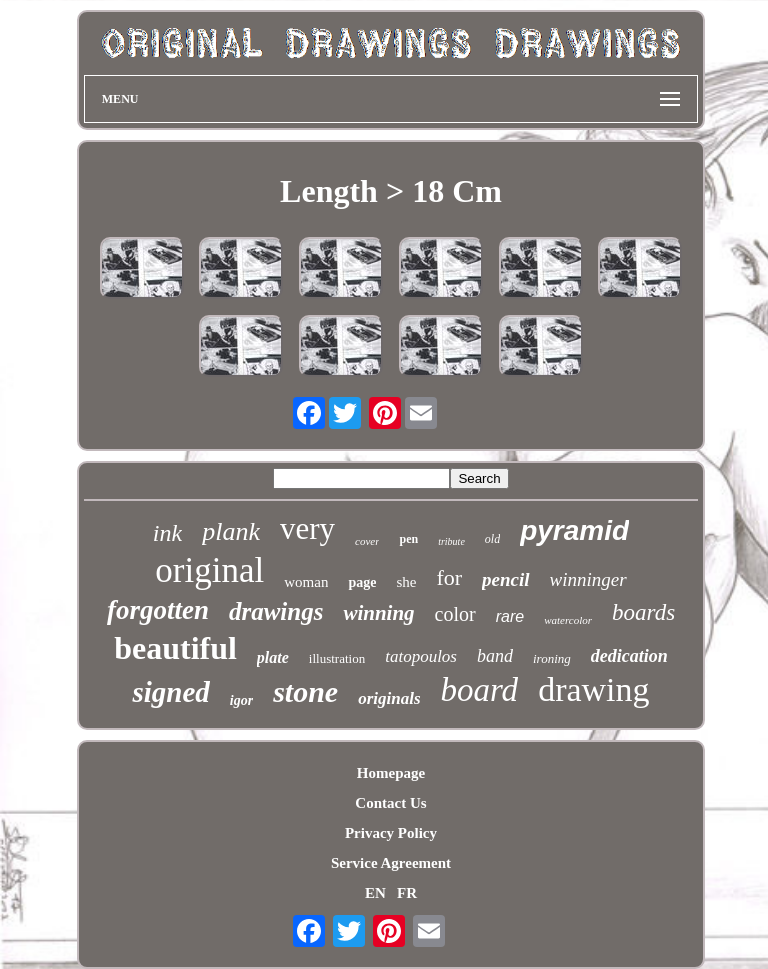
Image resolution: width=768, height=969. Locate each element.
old (492, 539)
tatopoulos (421, 656)
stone (305, 691)
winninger (588, 579)
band (495, 656)
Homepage (391, 773)
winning (378, 613)
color (455, 614)
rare (510, 616)
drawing (593, 689)
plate (273, 657)
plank (231, 531)
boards (643, 612)
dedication (629, 656)
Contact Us (390, 803)
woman (306, 582)
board (480, 690)
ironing (552, 658)
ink (167, 533)
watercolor (568, 620)
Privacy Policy (391, 833)
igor (241, 700)
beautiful (175, 648)
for (449, 577)
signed (170, 692)
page (362, 582)
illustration (337, 658)
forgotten (158, 610)
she (406, 582)
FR (407, 893)
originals (389, 698)
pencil (506, 579)
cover (367, 541)
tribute (451, 541)
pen (408, 539)
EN (375, 893)
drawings (276, 611)
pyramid (574, 530)
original (209, 570)
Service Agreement (391, 863)
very (307, 528)
